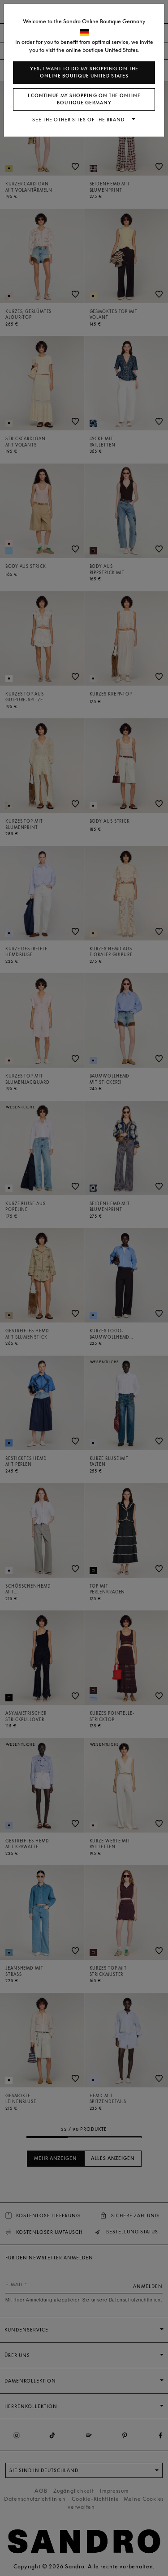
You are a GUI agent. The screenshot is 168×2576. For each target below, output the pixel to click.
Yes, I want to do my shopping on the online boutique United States (84, 72)
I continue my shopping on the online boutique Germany (84, 99)
